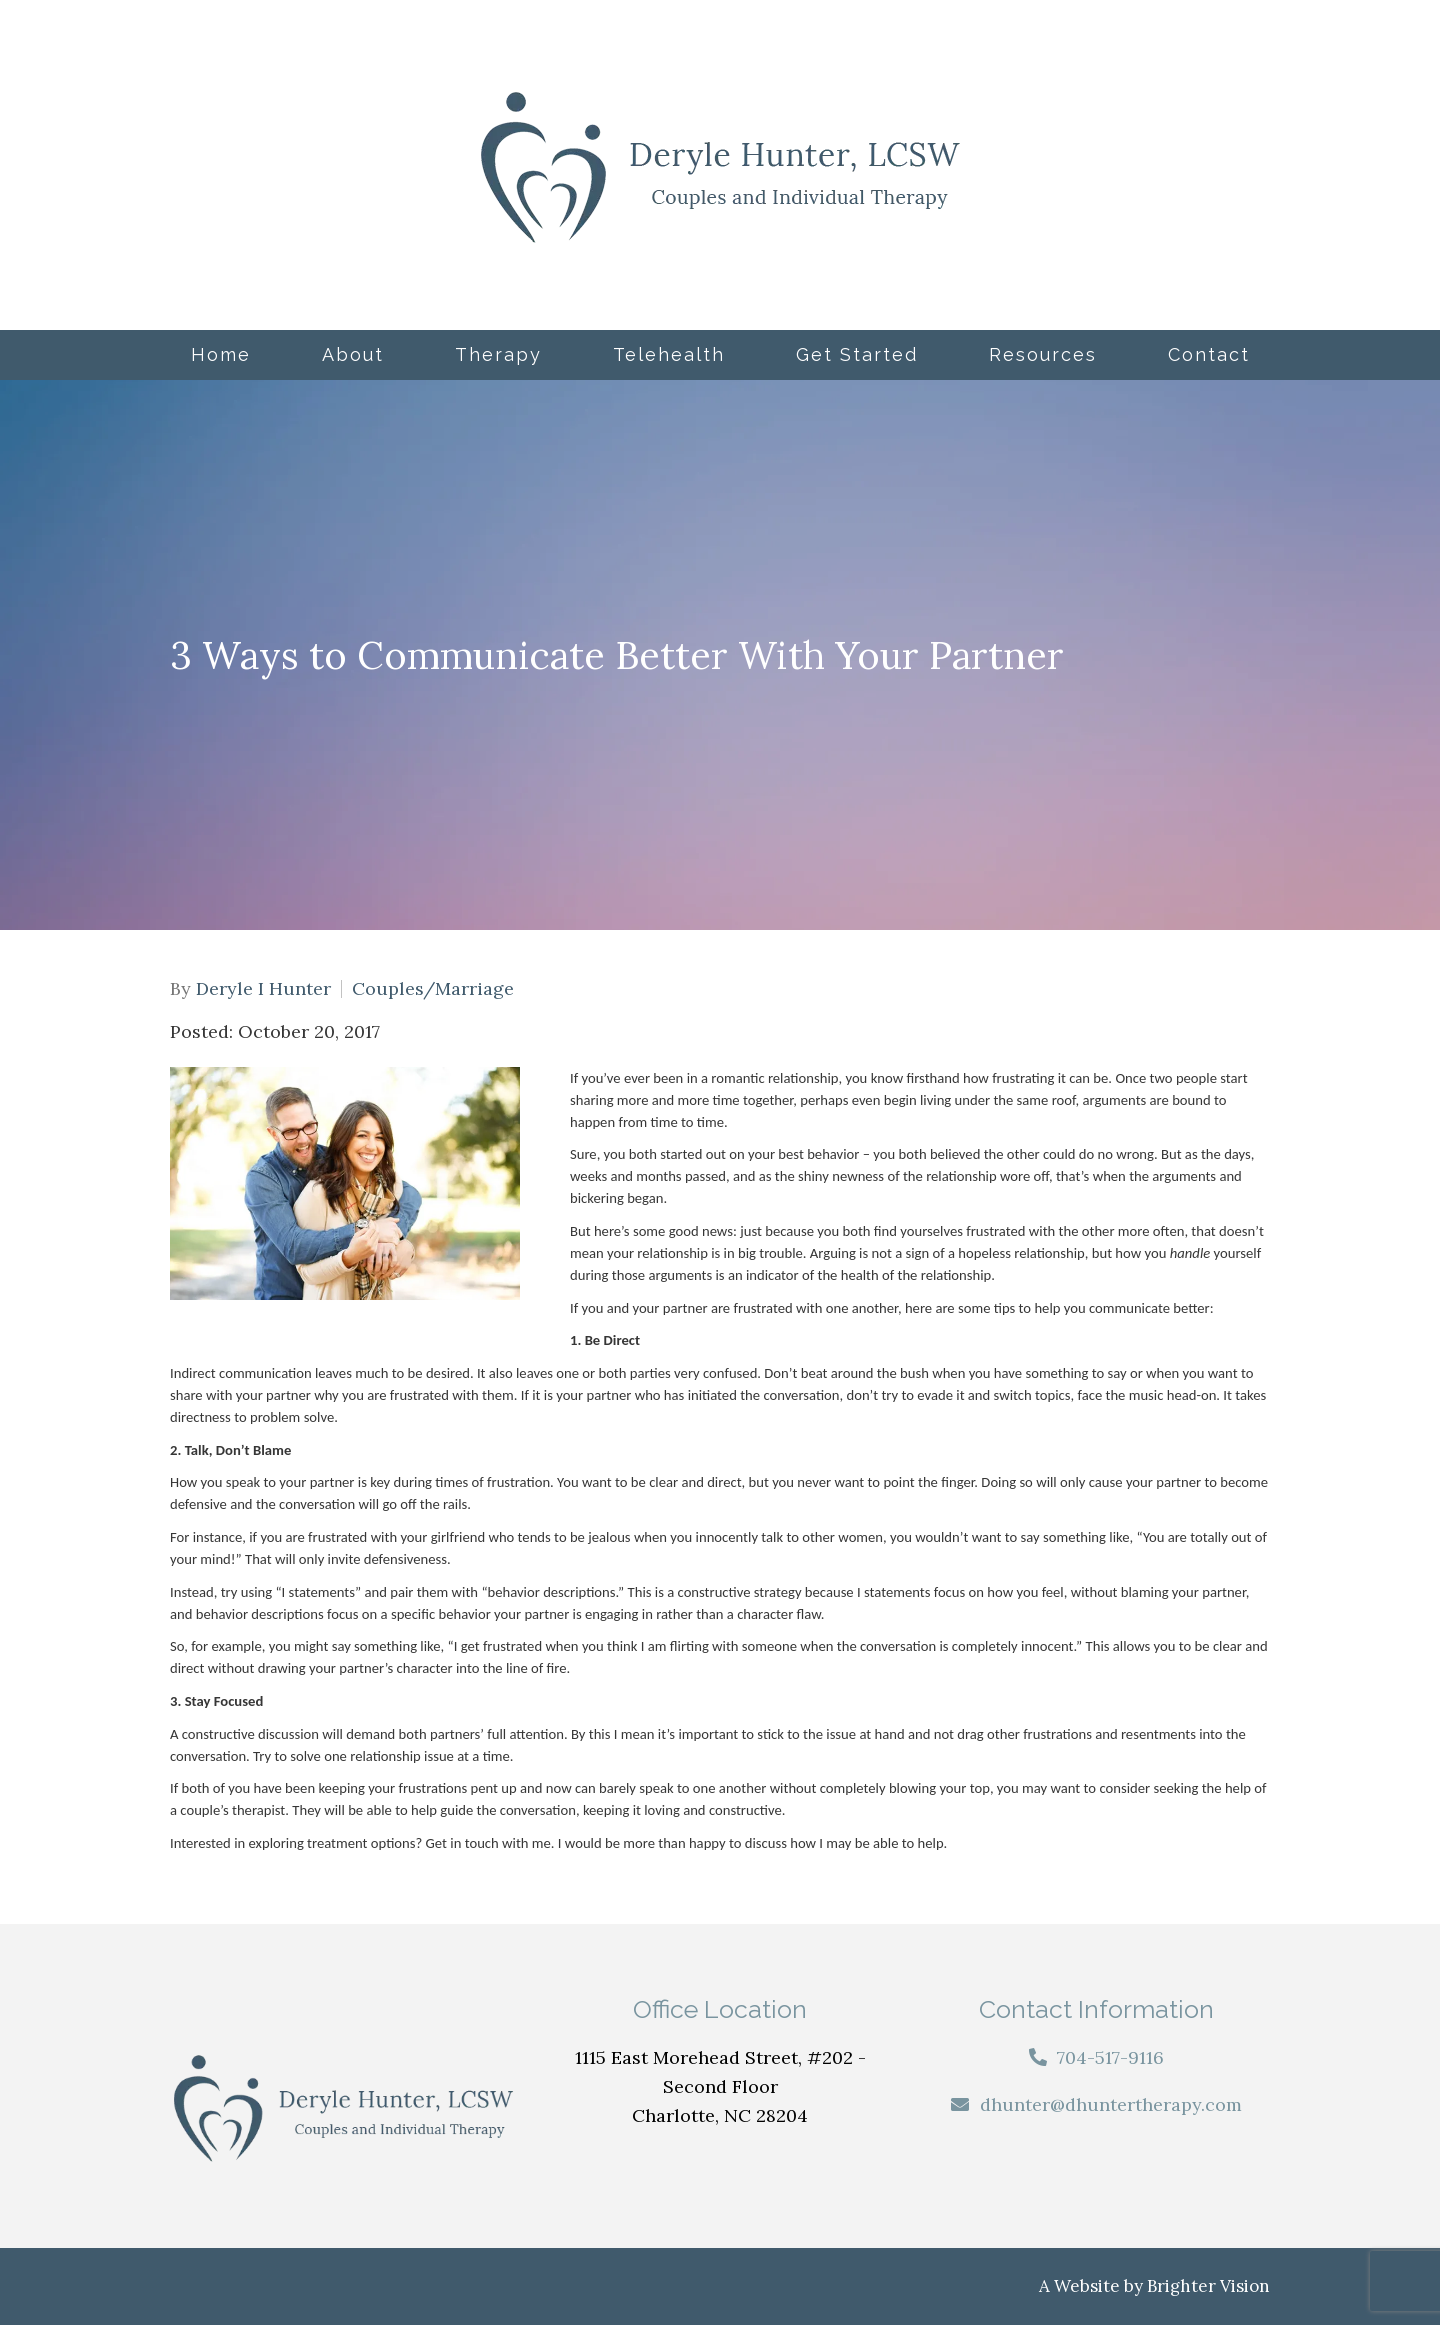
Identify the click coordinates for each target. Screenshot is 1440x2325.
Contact (1209, 354)
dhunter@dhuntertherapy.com (1111, 2104)
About (353, 354)
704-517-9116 (1110, 2057)
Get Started (857, 354)
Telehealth (669, 354)
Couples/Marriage (433, 989)
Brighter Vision (1208, 2286)
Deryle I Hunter (263, 989)
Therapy (498, 354)
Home (221, 354)
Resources (1043, 354)
